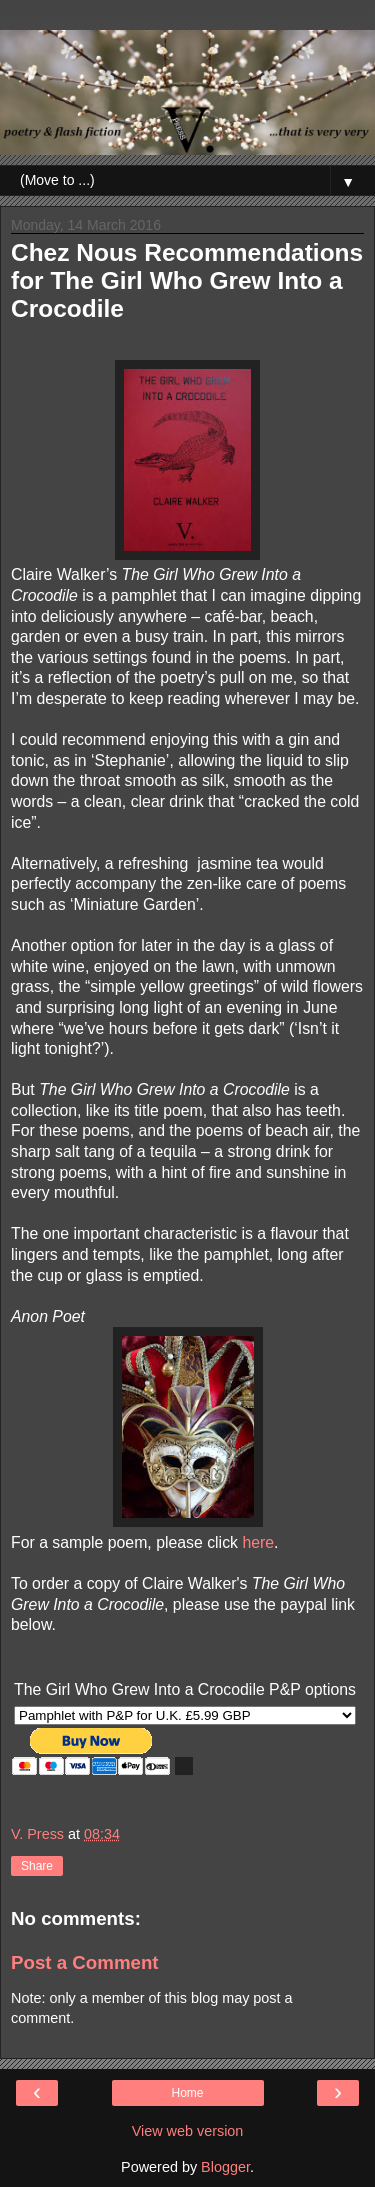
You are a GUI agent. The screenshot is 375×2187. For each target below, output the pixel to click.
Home (187, 2093)
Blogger (225, 2167)
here (258, 1542)
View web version (188, 2131)
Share (37, 1866)
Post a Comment (85, 1962)
